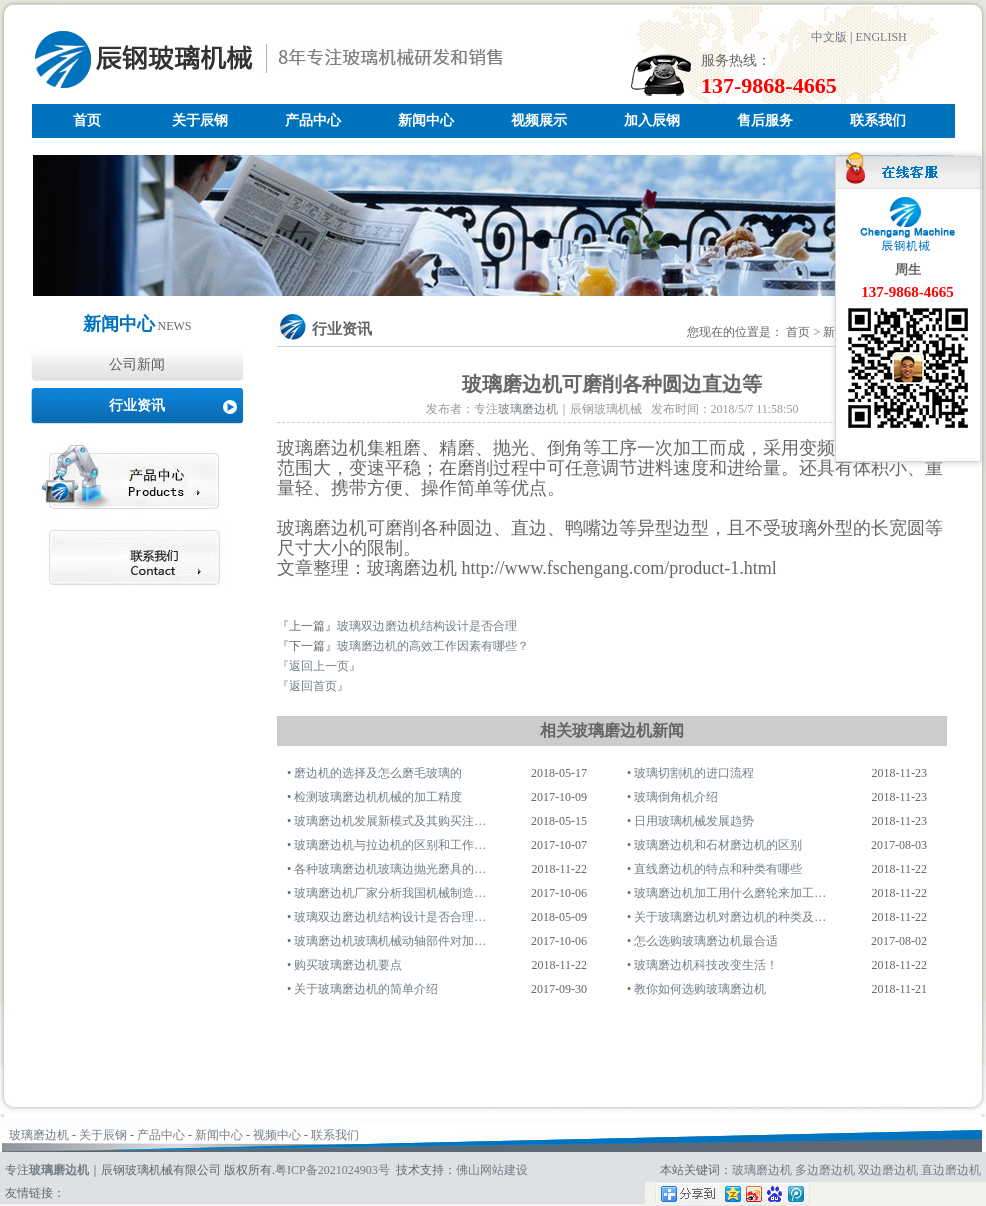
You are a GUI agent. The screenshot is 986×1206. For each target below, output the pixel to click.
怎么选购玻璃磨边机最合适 (706, 941)
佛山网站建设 (492, 1170)
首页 (87, 120)
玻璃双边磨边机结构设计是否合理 (427, 626)
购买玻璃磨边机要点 (348, 965)
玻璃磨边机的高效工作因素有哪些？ (433, 646)
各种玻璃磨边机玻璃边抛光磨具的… (390, 869)
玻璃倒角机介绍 (676, 797)
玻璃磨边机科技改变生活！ (706, 965)
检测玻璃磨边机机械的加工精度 (378, 797)
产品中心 (313, 120)
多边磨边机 (825, 1170)
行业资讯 (137, 405)
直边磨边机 (951, 1170)
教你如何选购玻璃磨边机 (700, 989)
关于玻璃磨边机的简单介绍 (366, 989)
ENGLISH (880, 37)
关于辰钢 (200, 120)
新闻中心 (426, 120)
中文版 (829, 37)
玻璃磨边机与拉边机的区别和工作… (390, 845)
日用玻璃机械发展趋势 (694, 821)
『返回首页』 (313, 686)
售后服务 (765, 120)
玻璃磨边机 (528, 409)
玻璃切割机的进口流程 (694, 773)
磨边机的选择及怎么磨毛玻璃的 (378, 773)
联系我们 (878, 120)
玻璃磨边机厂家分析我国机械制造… (390, 893)
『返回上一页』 (319, 666)
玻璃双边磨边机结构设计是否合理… (390, 917)
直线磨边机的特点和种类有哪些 (718, 869)
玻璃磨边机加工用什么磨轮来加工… (730, 893)
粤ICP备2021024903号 (332, 1170)
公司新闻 (137, 364)
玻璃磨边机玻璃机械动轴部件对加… (390, 941)
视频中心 (277, 1135)
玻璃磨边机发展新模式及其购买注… (390, 821)
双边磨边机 (888, 1170)
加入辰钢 (652, 120)
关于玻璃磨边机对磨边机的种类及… (730, 917)
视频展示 (539, 120)
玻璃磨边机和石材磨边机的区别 (718, 845)
